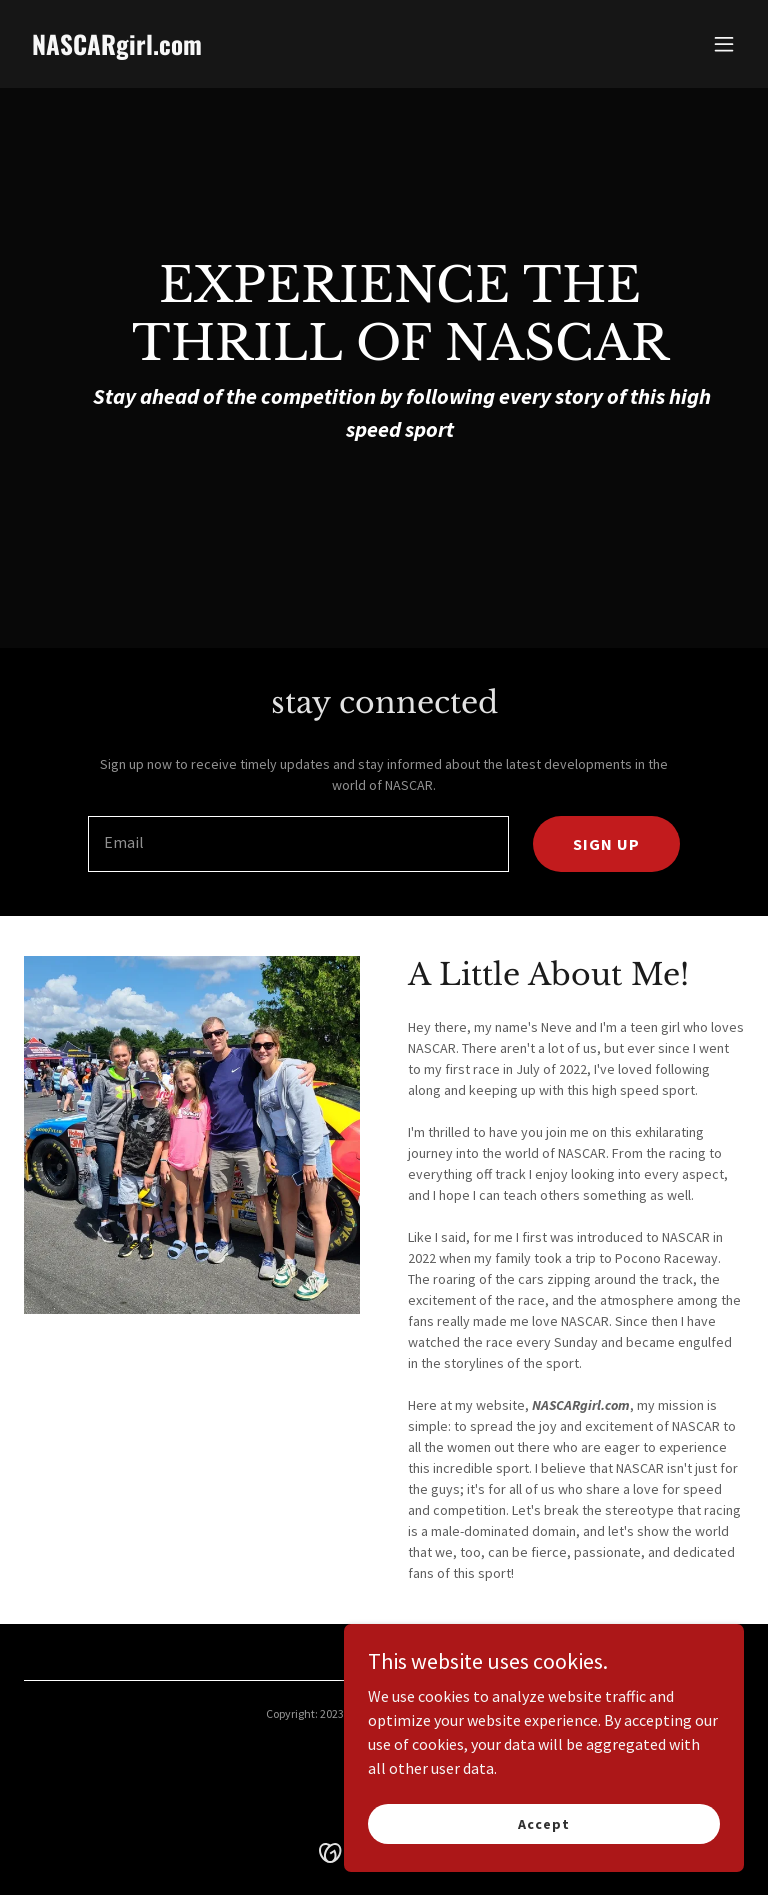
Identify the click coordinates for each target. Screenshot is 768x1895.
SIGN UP (606, 844)
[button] (724, 44)
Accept (543, 1823)
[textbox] (298, 844)
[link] (117, 49)
